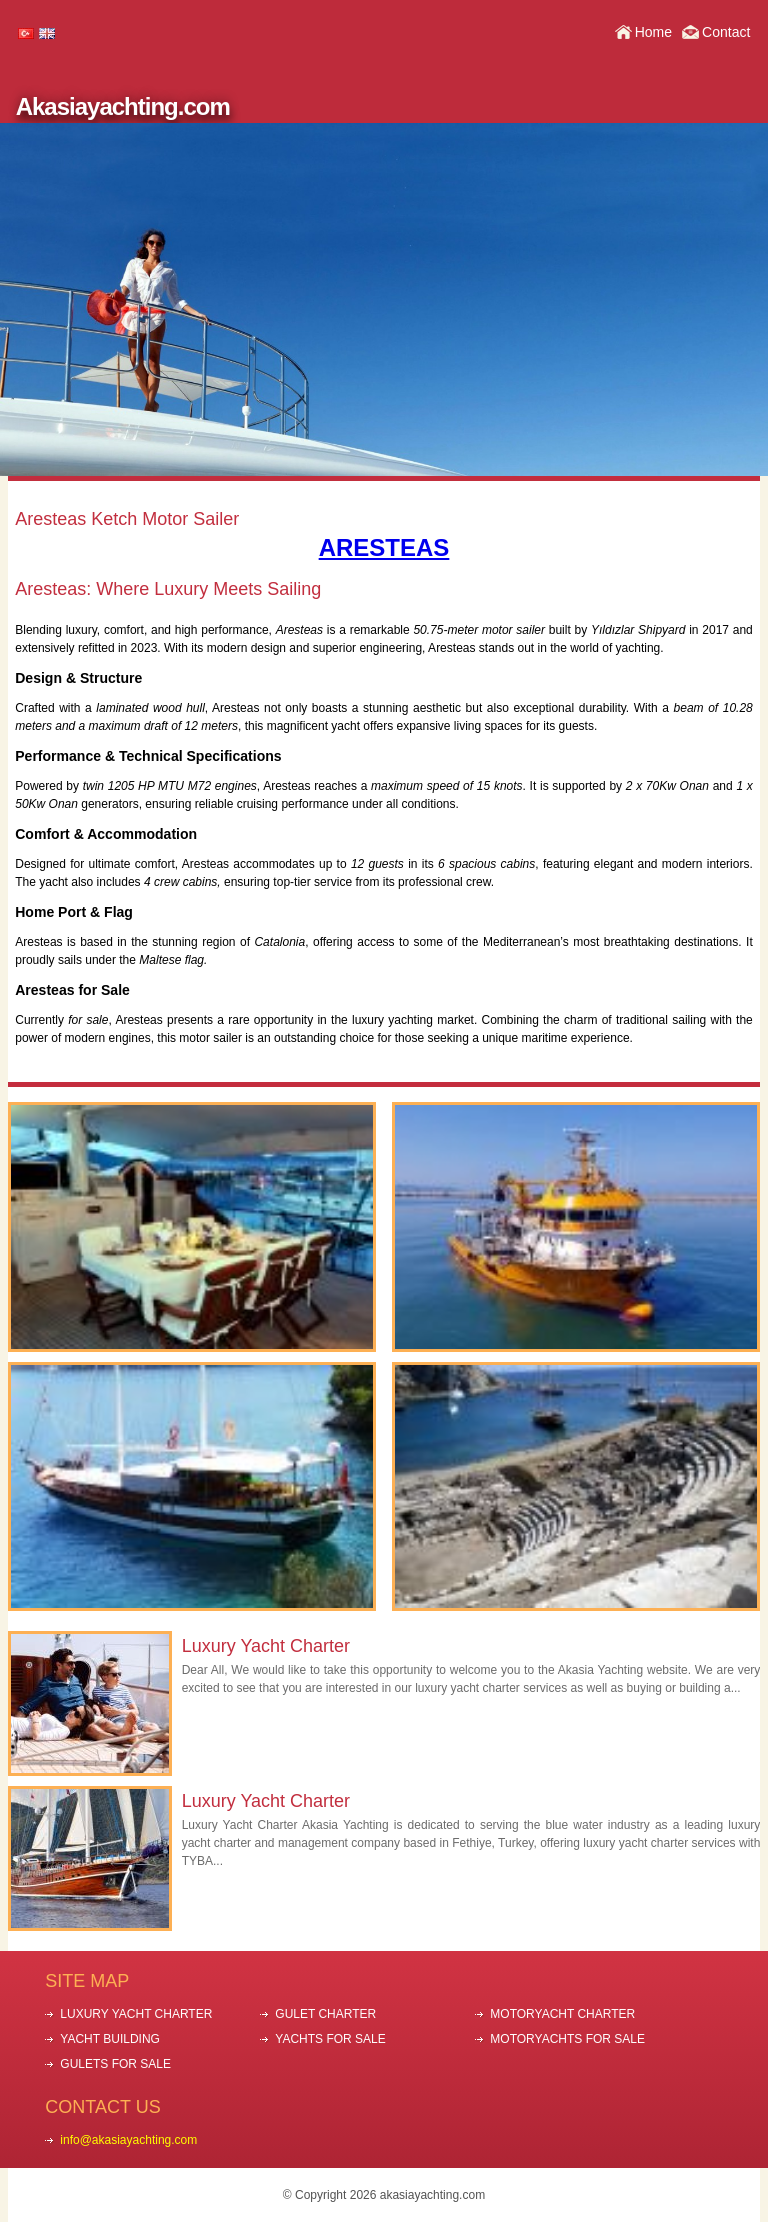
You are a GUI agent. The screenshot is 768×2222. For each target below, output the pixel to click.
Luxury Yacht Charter (266, 1646)
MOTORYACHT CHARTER (562, 2014)
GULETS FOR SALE (115, 2064)
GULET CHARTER (325, 2014)
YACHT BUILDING (110, 2039)
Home (653, 32)
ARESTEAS (384, 547)
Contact (726, 32)
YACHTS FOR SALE (330, 2039)
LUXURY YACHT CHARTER (136, 2014)
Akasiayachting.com (123, 106)
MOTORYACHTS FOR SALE (567, 2039)
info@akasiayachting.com (128, 2140)
